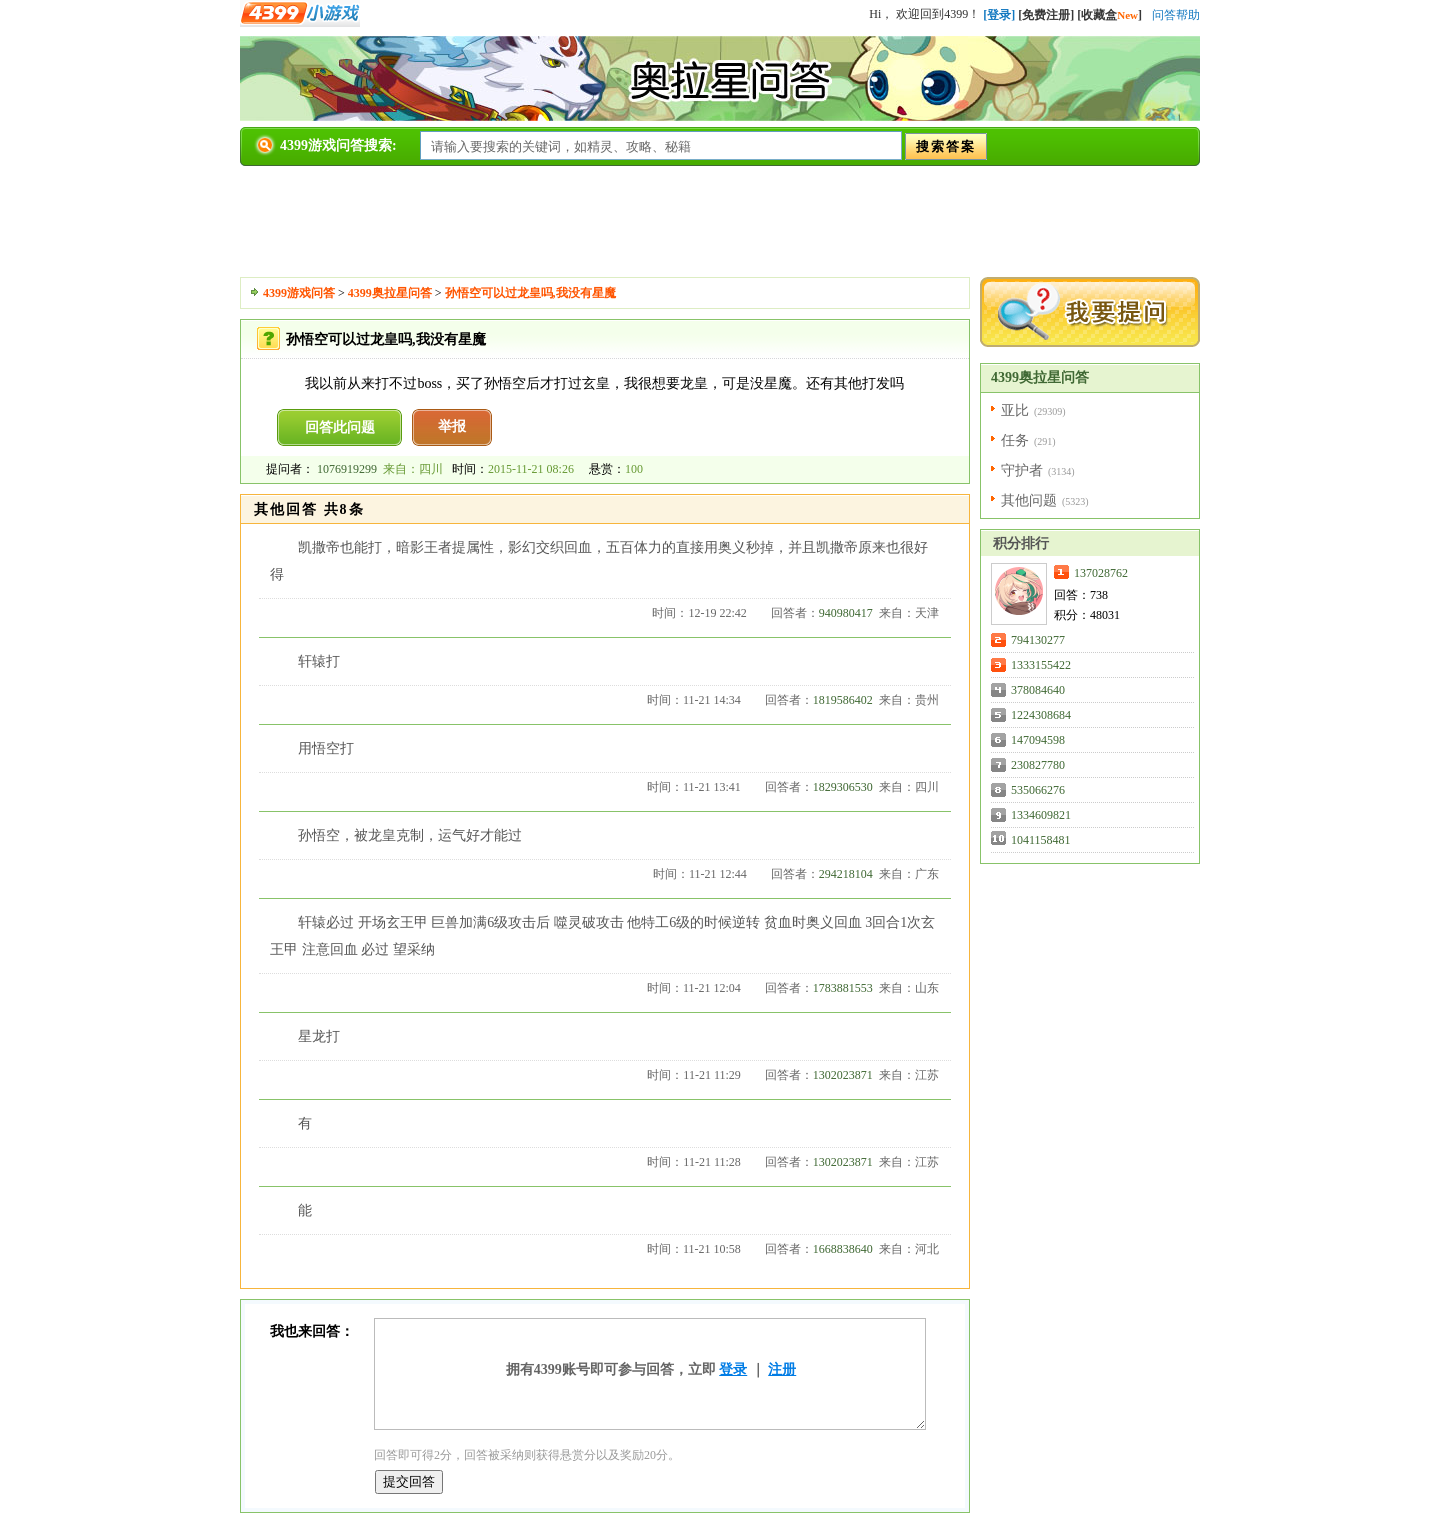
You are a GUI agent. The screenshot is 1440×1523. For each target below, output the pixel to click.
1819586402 (843, 700)
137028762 (1101, 573)
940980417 (846, 613)
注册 (782, 1369)
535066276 (1038, 790)
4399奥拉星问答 (390, 293)
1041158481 (1041, 840)
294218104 (846, 874)
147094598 (1038, 740)
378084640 (1038, 690)
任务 (1015, 440)
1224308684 (1041, 715)
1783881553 (843, 988)
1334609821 (1041, 815)
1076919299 (347, 469)
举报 (452, 426)
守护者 (1022, 470)
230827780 (1038, 765)
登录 (733, 1369)
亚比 (1015, 410)
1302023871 (843, 1075)
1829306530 (843, 787)
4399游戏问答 (299, 293)
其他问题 (1029, 500)
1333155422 (1041, 665)
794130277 (1038, 640)
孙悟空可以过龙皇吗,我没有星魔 (530, 293)
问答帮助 (1176, 15)
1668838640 (843, 1249)
